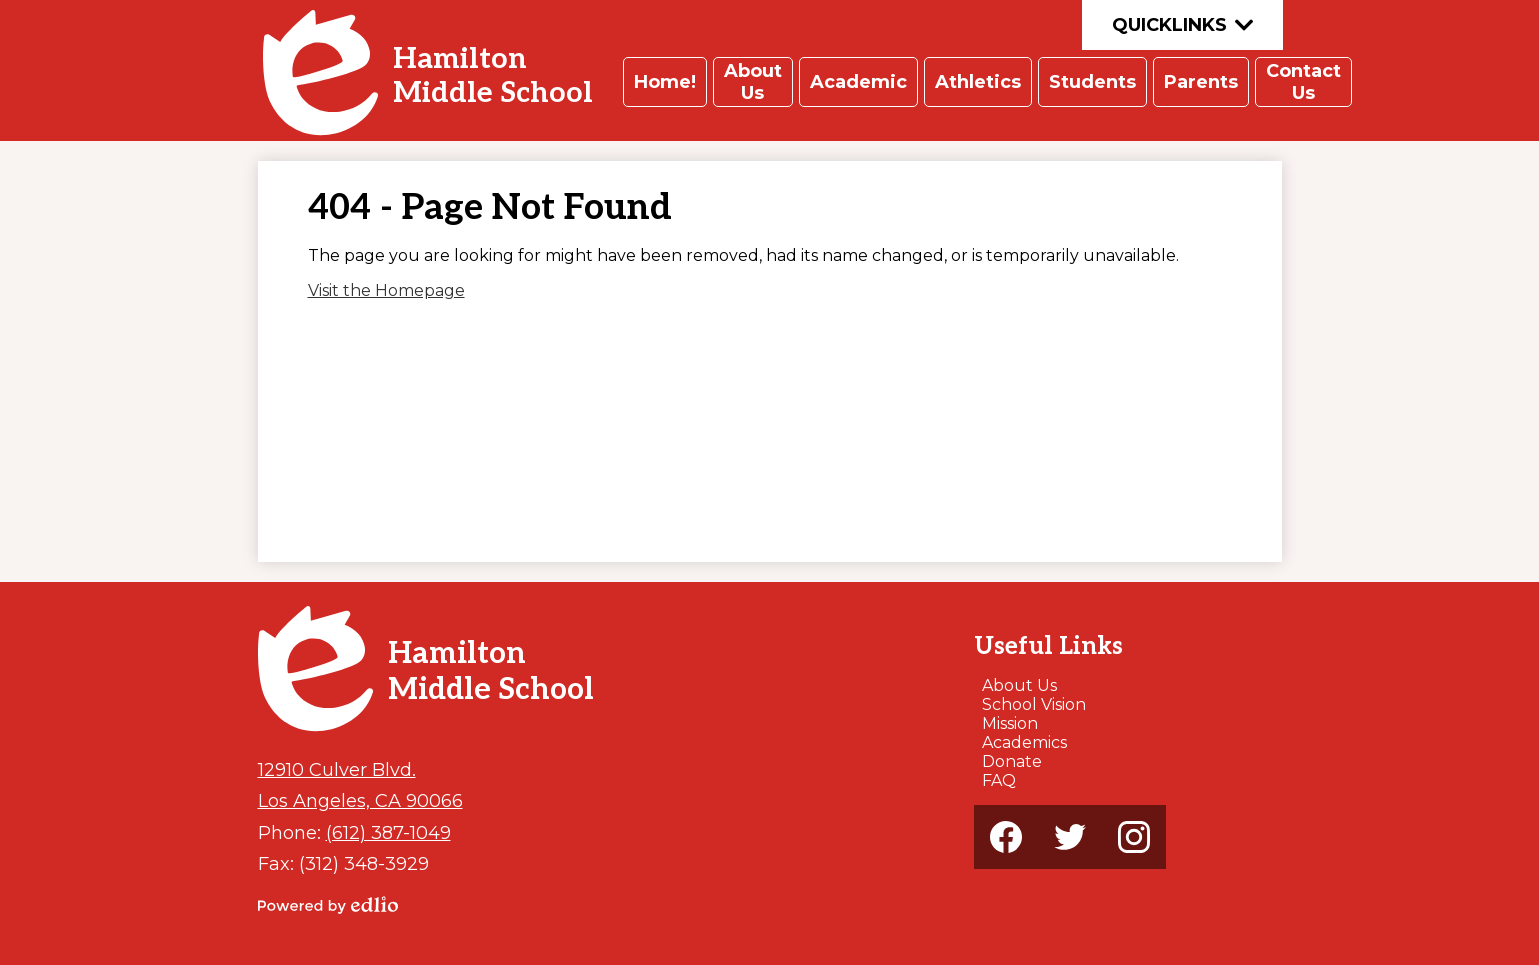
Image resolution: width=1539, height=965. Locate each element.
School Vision (1034, 704)
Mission (1010, 723)
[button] (665, 82)
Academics (1024, 742)
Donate (1012, 761)
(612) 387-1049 (388, 832)
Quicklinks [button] (1182, 25)
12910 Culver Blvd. (337, 769)
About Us (1019, 685)
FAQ (999, 780)
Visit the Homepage (386, 290)
